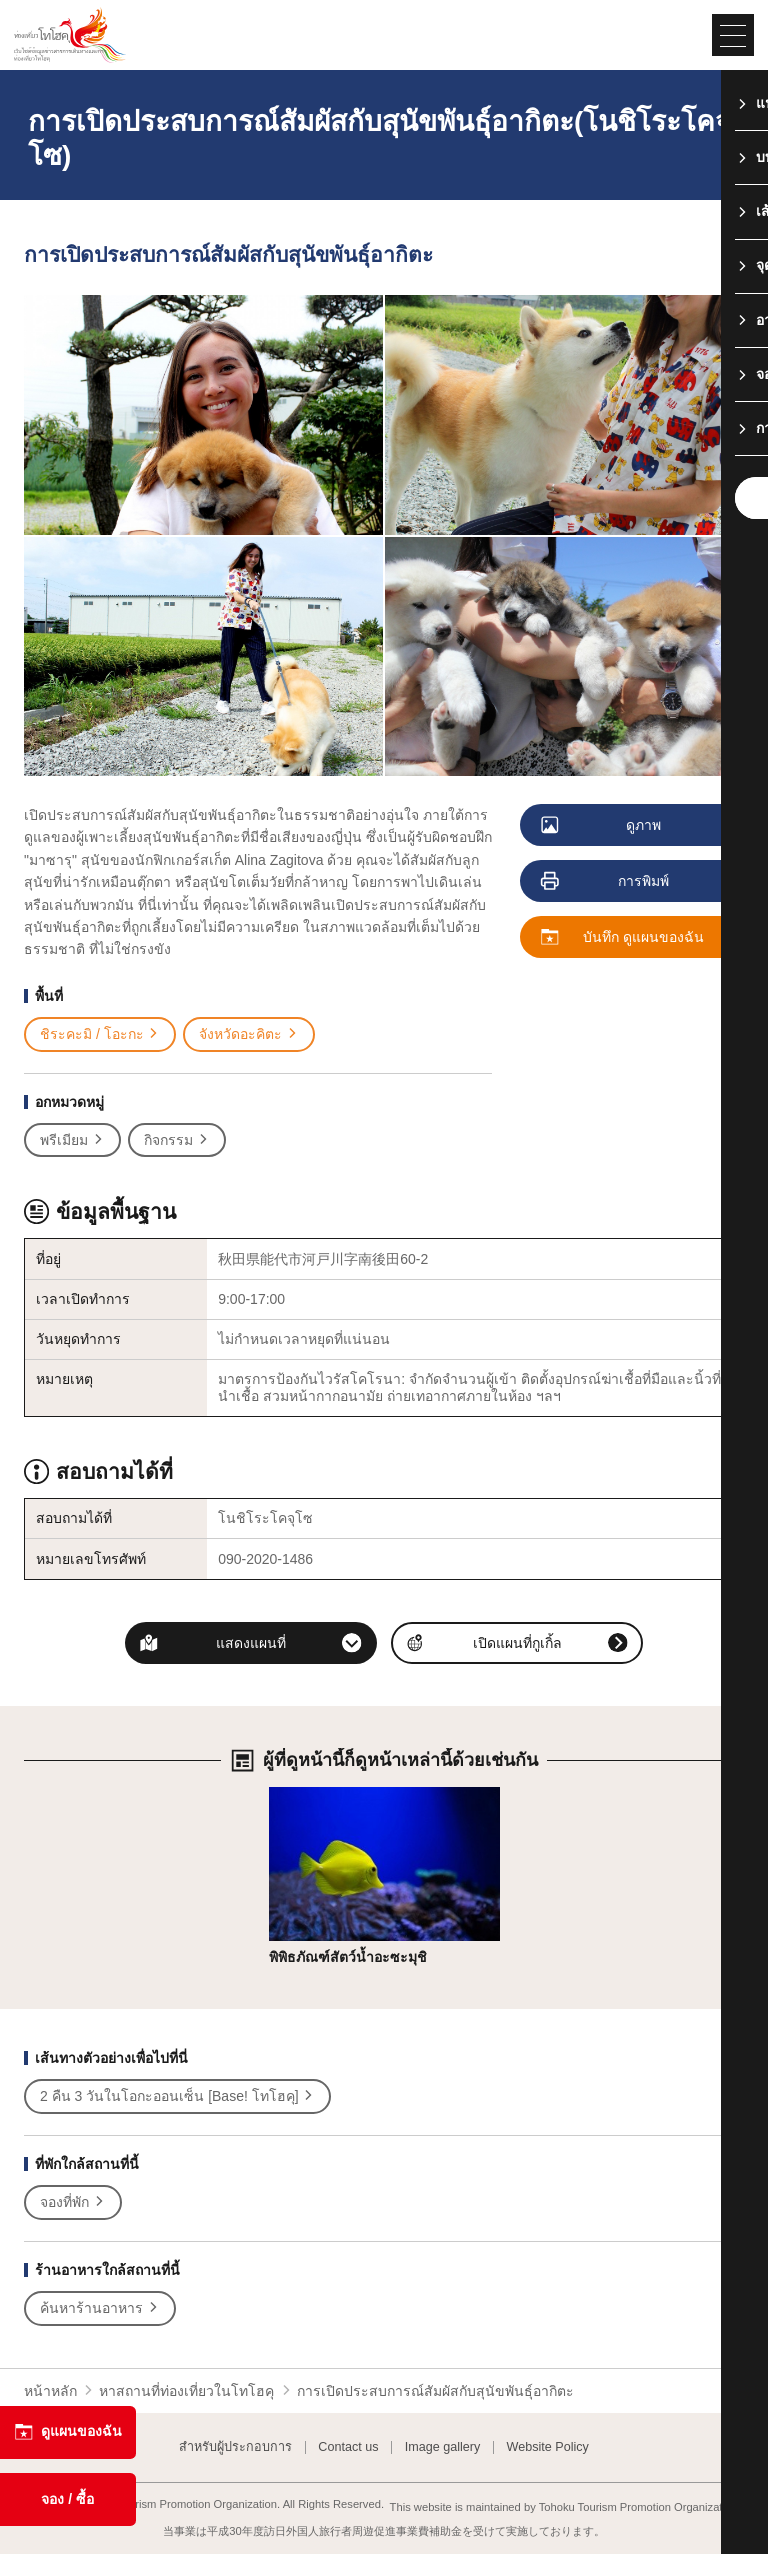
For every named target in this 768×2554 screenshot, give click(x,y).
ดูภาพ (602, 826)
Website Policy (548, 2447)
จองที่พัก (73, 2202)
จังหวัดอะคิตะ (249, 1034)
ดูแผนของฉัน (68, 2432)
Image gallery (443, 2447)
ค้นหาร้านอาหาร (100, 2308)
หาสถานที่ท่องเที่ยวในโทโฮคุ (186, 2391)
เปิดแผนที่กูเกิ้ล (517, 1643)
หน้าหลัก (50, 2391)
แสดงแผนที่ (251, 1643)
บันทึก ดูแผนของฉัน (623, 938)
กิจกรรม (177, 1140)
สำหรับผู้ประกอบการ (235, 2447)
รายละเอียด (304, 1795)
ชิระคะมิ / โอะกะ (100, 1034)
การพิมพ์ (606, 882)
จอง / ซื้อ (67, 2499)
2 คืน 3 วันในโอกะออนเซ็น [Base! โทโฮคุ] (177, 2096)
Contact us (348, 2447)
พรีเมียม (72, 1140)
